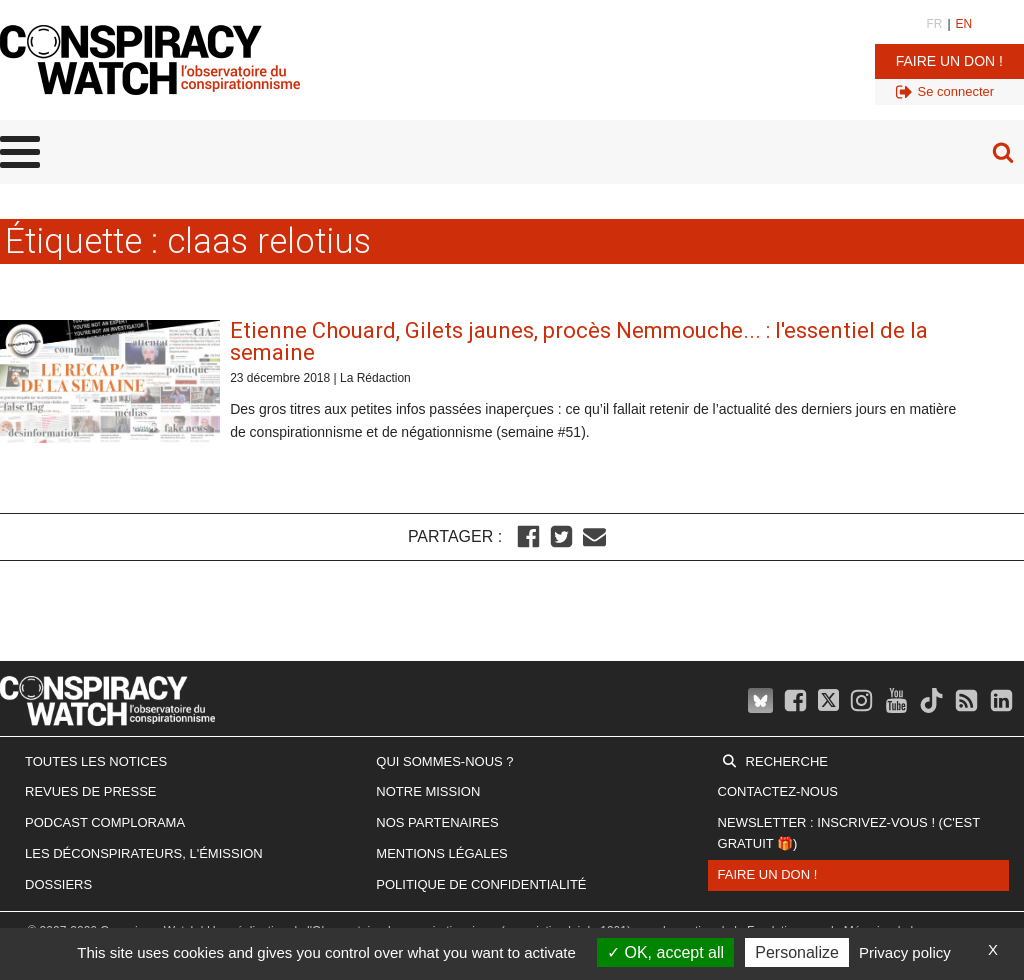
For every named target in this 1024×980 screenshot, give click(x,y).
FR (934, 24)
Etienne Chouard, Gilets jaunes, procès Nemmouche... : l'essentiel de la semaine (579, 341)
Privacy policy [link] (905, 952)
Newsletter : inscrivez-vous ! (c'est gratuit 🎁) (849, 833)
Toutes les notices (96, 761)
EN (964, 24)
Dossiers (58, 884)
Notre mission (428, 791)
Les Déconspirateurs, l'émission (144, 853)
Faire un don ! (949, 61)
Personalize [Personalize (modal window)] (797, 952)
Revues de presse (91, 791)
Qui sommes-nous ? (444, 761)
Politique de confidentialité (481, 884)
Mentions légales (441, 853)
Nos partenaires (437, 822)
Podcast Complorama (105, 822)
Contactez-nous (778, 791)
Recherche (787, 761)
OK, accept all (665, 952)
